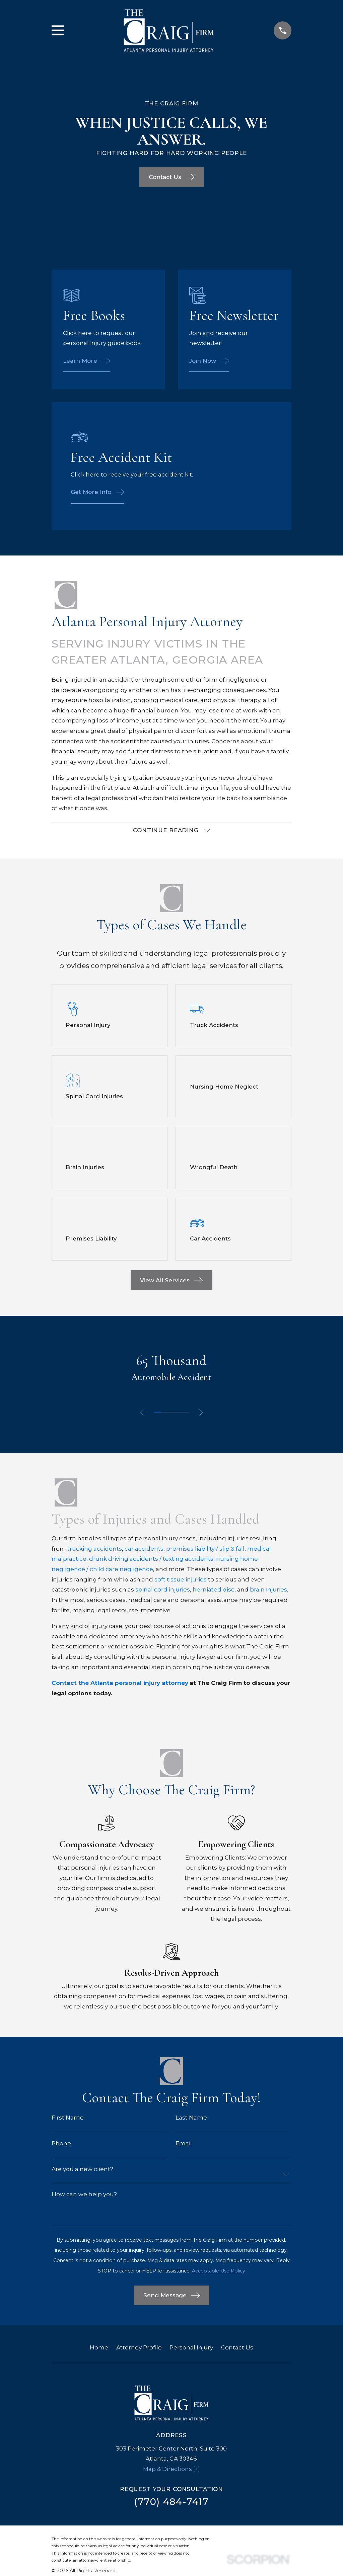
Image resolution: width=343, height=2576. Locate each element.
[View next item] (202, 1413)
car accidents (144, 1549)
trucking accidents (94, 1549)
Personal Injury (191, 2348)
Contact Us (237, 2348)
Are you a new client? (82, 2170)
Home (99, 2348)
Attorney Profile (139, 2348)
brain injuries (268, 1590)
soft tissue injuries (180, 1580)
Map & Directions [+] (171, 2469)
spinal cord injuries (162, 1590)
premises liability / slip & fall (205, 1549)
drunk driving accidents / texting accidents (151, 1559)
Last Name (191, 2118)
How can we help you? (84, 2195)
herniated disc (213, 1590)
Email (184, 2144)
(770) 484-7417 (171, 2502)
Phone (61, 2144)
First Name (68, 2118)
